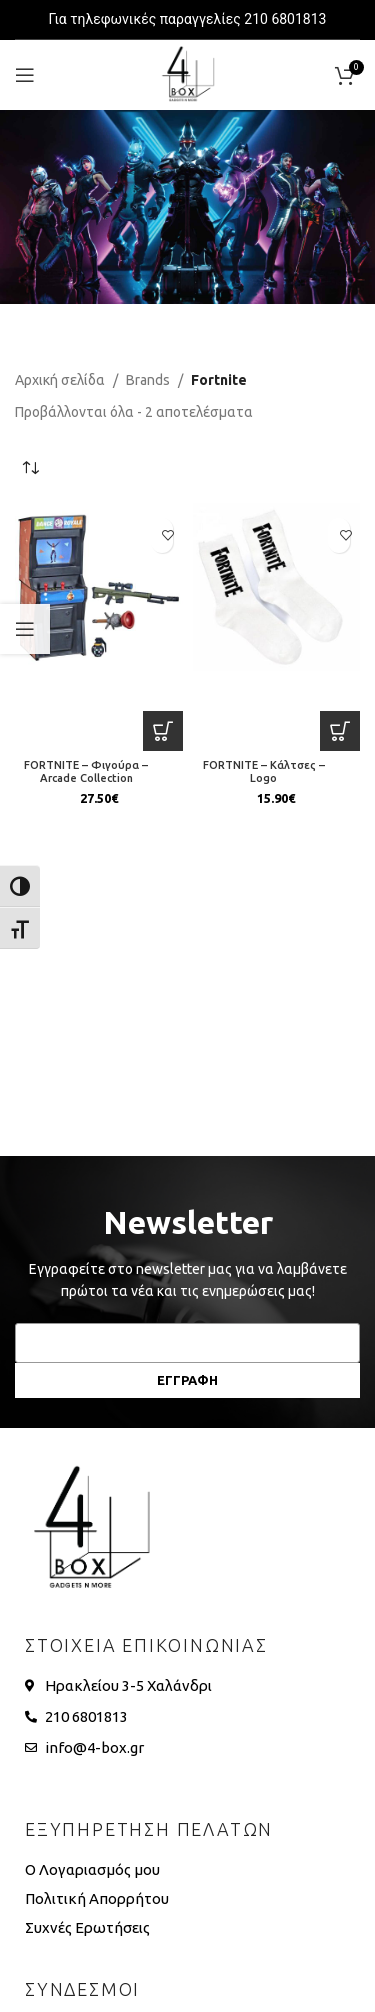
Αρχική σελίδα (60, 380)
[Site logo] (188, 74)
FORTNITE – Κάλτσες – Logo (264, 771)
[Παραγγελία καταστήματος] (30, 468)
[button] (163, 731)
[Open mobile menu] (25, 75)
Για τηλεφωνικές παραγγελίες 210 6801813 (188, 19)
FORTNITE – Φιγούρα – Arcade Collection (86, 771)
